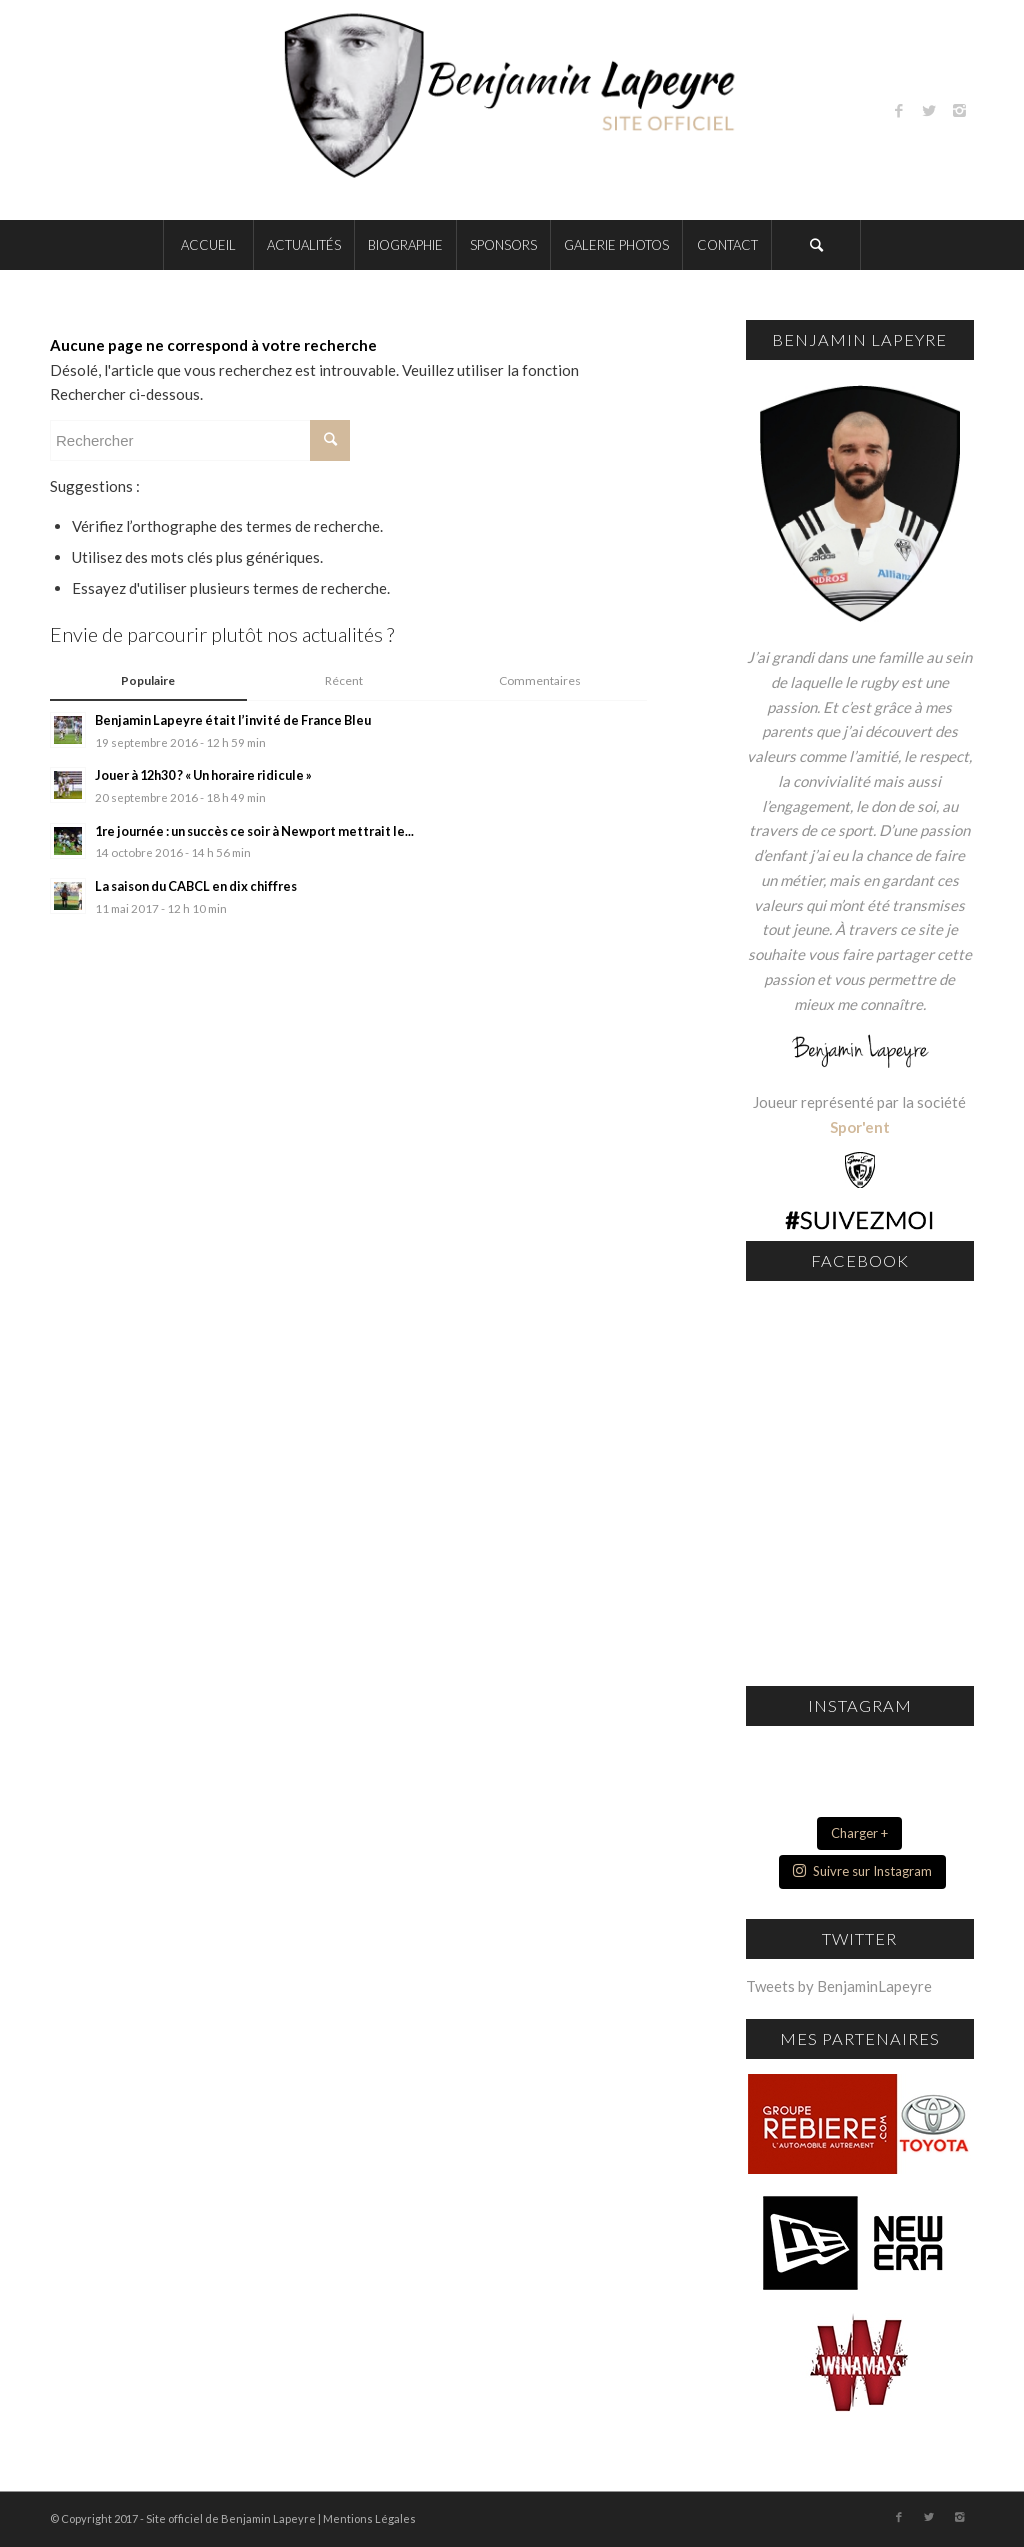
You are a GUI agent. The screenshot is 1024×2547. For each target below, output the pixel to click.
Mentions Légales (369, 2518)
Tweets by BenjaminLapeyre (839, 1986)
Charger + (859, 1833)
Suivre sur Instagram (862, 1871)
